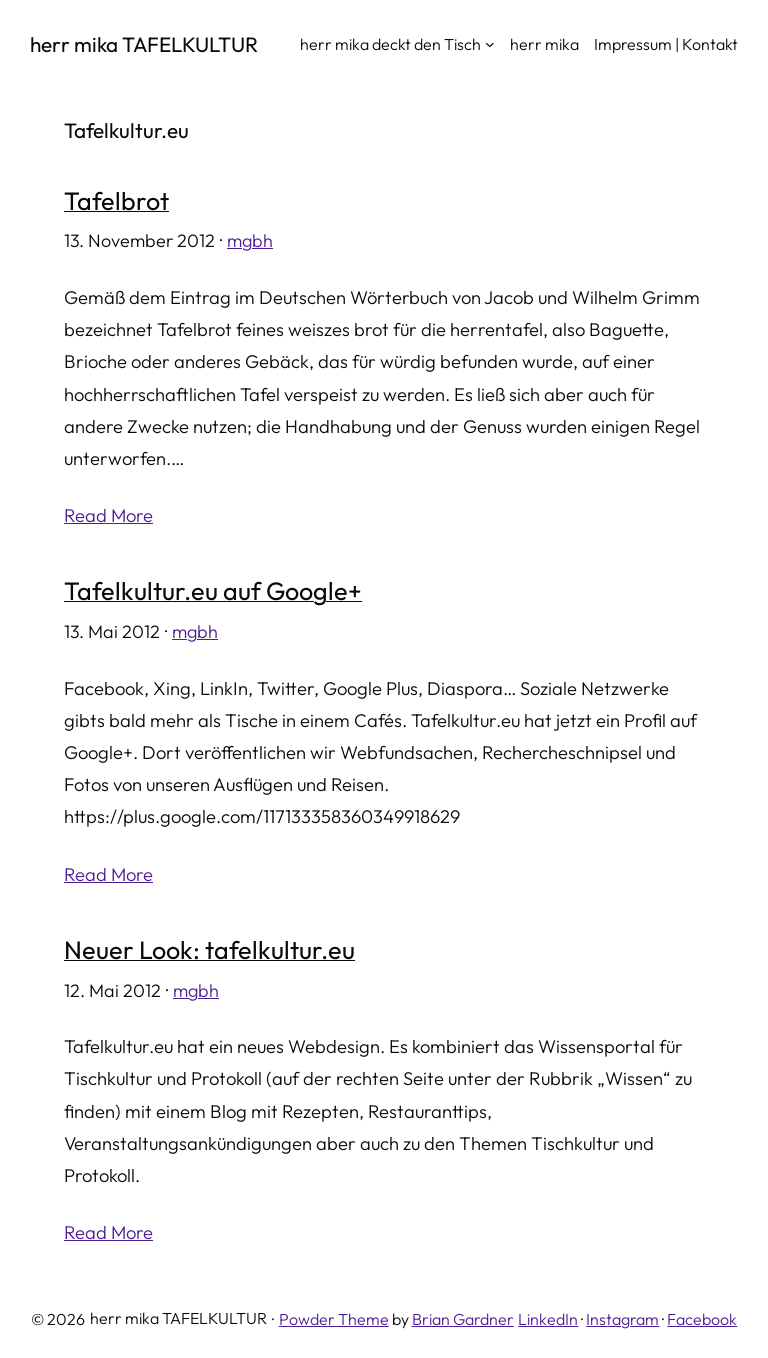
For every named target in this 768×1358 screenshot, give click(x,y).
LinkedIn (548, 1319)
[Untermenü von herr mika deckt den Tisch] (490, 44)
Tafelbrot (116, 202)
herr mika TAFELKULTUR (144, 44)
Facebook (702, 1319)
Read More (108, 515)
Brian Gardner (463, 1319)
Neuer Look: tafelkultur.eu (209, 951)
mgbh (250, 240)
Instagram (622, 1319)
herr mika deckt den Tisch (390, 44)
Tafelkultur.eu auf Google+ (213, 592)
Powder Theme (334, 1319)
